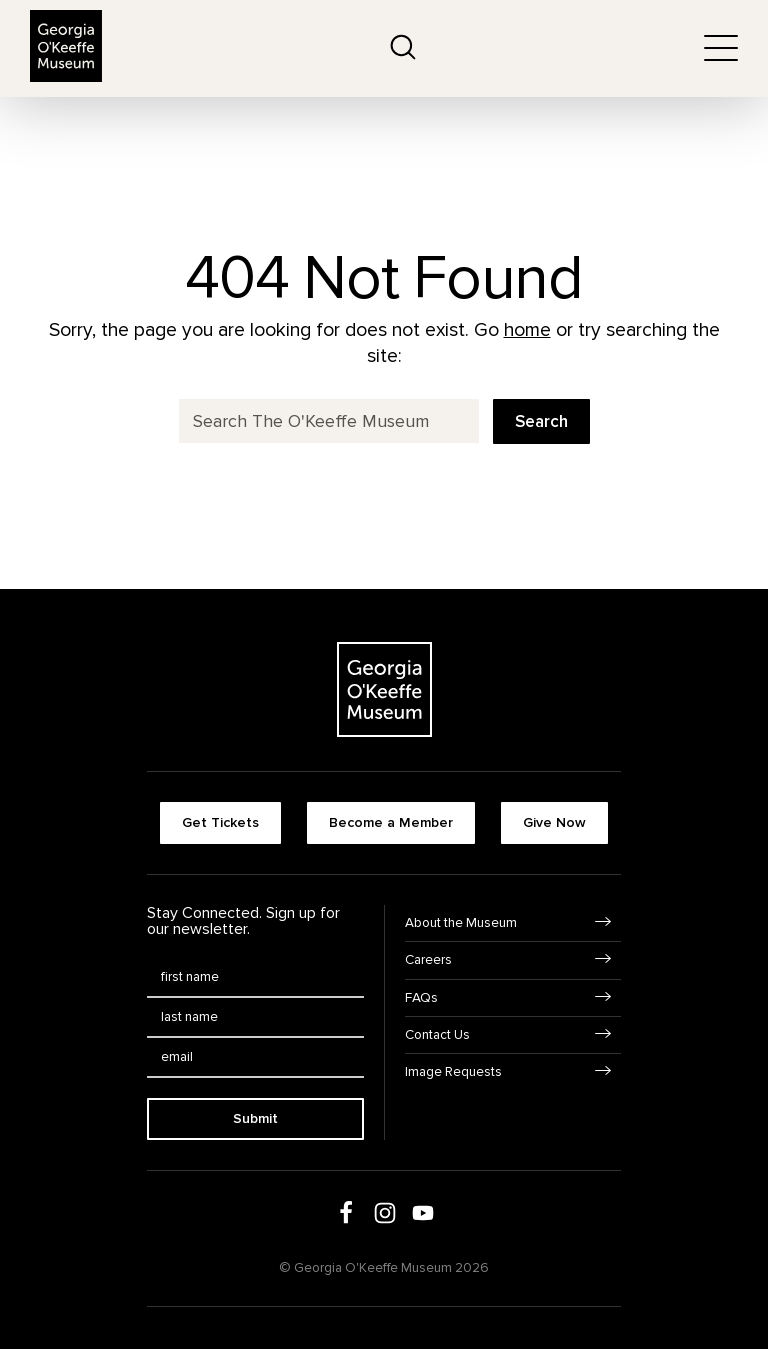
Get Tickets (220, 822)
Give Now (554, 822)
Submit (255, 1118)
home (527, 330)
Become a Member (391, 822)
